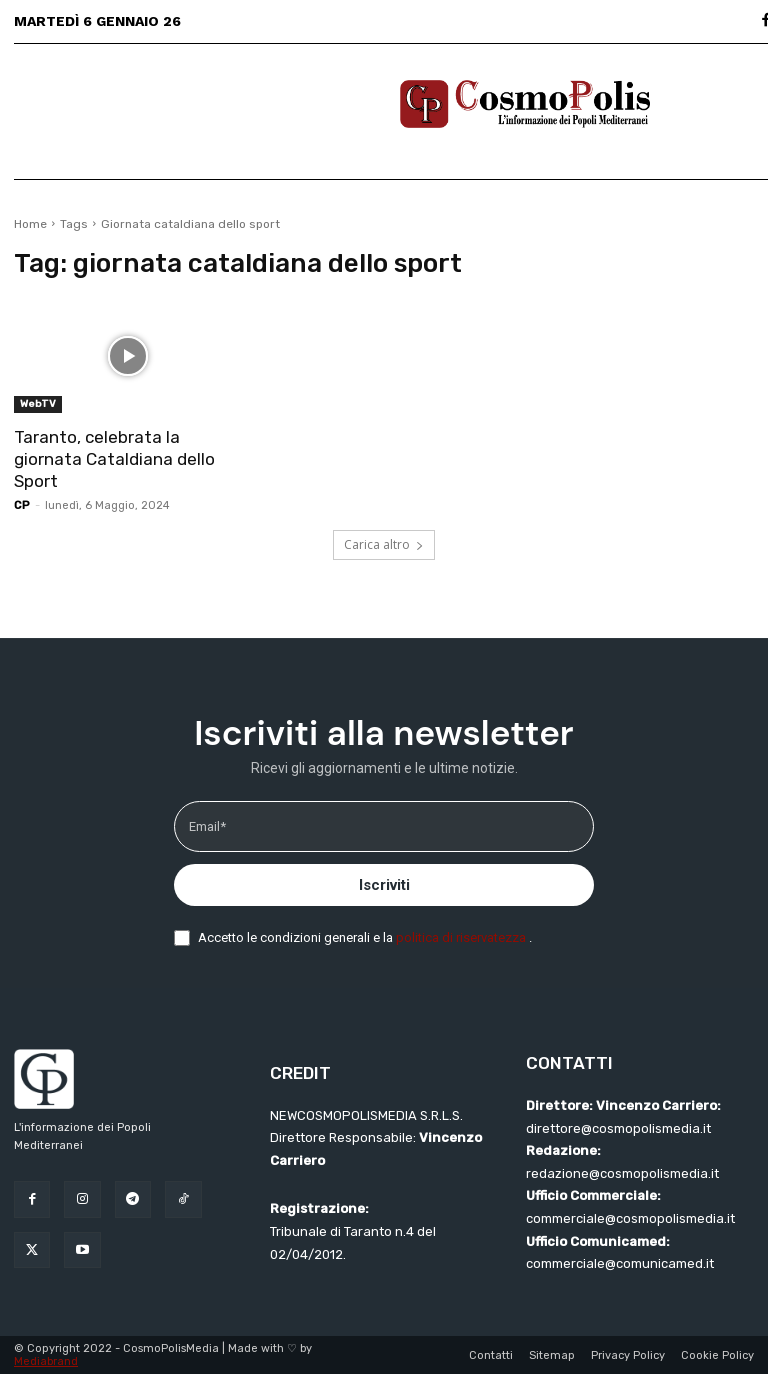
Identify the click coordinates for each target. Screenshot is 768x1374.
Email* (207, 826)
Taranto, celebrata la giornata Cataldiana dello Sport (114, 459)
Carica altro (384, 544)
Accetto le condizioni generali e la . (365, 937)
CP (22, 505)
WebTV (38, 404)
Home (30, 224)
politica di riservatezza (462, 937)
